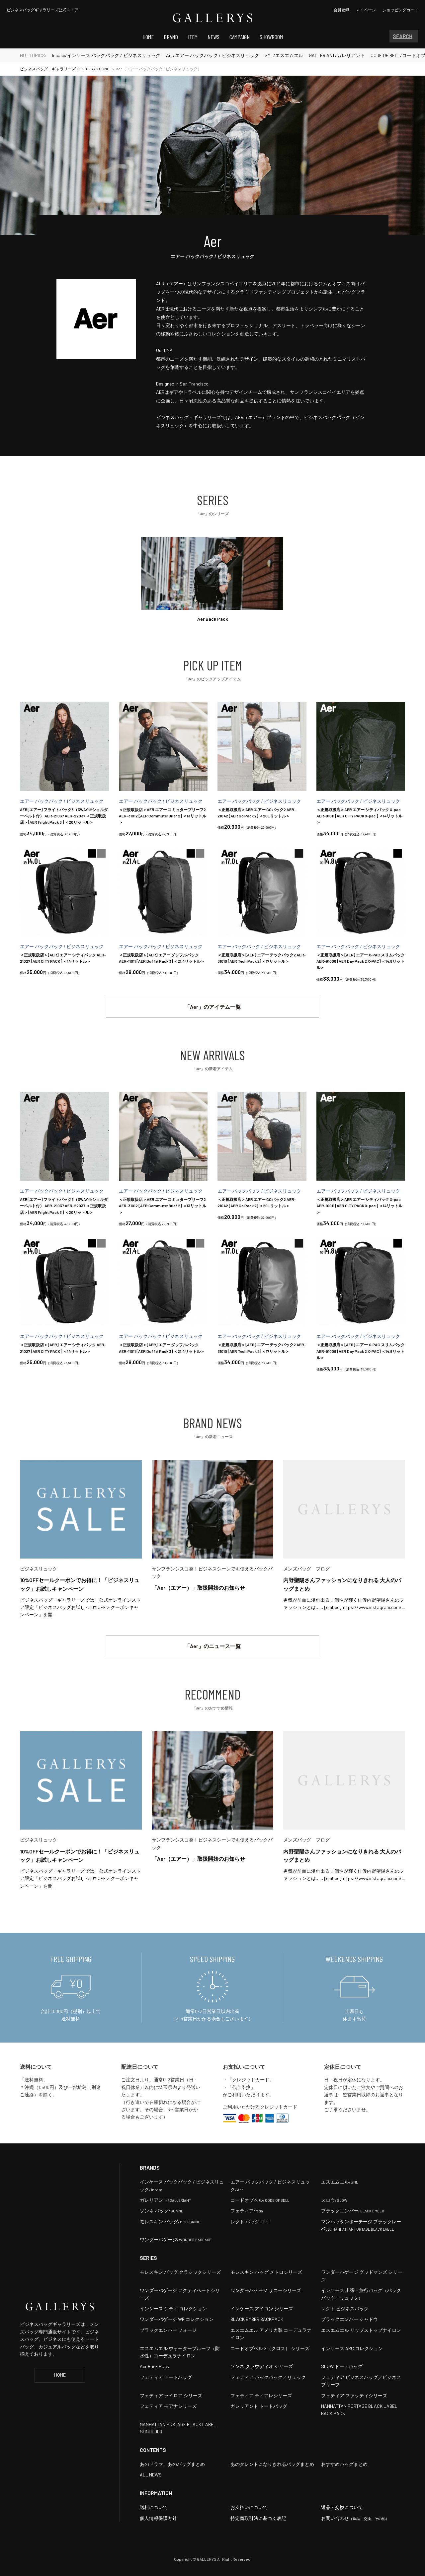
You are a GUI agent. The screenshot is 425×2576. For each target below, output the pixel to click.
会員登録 (341, 9)
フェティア (246, 2210)
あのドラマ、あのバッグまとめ (172, 2464)
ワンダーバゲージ (176, 2239)
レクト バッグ (250, 2221)
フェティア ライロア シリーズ (171, 2395)
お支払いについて (249, 2507)
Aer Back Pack (154, 2366)
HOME (60, 2375)
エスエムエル (339, 2182)
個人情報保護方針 (158, 2518)
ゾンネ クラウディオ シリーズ (261, 2366)
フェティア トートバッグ (166, 2377)
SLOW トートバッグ (342, 2366)
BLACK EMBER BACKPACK (256, 2319)
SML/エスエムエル (284, 55)
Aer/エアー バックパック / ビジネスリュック (212, 55)
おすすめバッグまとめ (344, 2464)
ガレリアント (165, 2200)
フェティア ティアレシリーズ (261, 2395)
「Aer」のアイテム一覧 (213, 1007)
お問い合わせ (355, 2518)
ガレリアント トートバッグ (258, 2406)
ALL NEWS (151, 2474)
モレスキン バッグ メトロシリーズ (266, 2272)
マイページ (366, 9)
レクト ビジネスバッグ (345, 2308)
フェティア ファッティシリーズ (354, 2395)
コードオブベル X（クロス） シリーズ (269, 2348)
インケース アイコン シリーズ (261, 2308)
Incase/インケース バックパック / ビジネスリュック (106, 55)
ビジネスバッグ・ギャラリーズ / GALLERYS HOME (64, 68)
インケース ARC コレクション (352, 2348)
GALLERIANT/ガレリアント (337, 55)
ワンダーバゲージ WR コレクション (176, 2319)
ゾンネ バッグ (161, 2210)
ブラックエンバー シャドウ (349, 2319)
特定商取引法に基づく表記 (258, 2518)
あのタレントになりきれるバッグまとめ (272, 2464)
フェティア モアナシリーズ (168, 2406)
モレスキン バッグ (170, 2221)
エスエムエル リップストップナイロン (361, 2330)
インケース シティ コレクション (173, 2308)
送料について (154, 2507)
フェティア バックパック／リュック (268, 2377)
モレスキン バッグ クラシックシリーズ (180, 2272)
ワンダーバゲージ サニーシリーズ (265, 2290)
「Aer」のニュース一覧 (213, 1646)
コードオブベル (259, 2200)
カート (400, 9)
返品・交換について (342, 2507)
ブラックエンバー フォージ (168, 2330)
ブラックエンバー (352, 2210)
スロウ (334, 2200)
